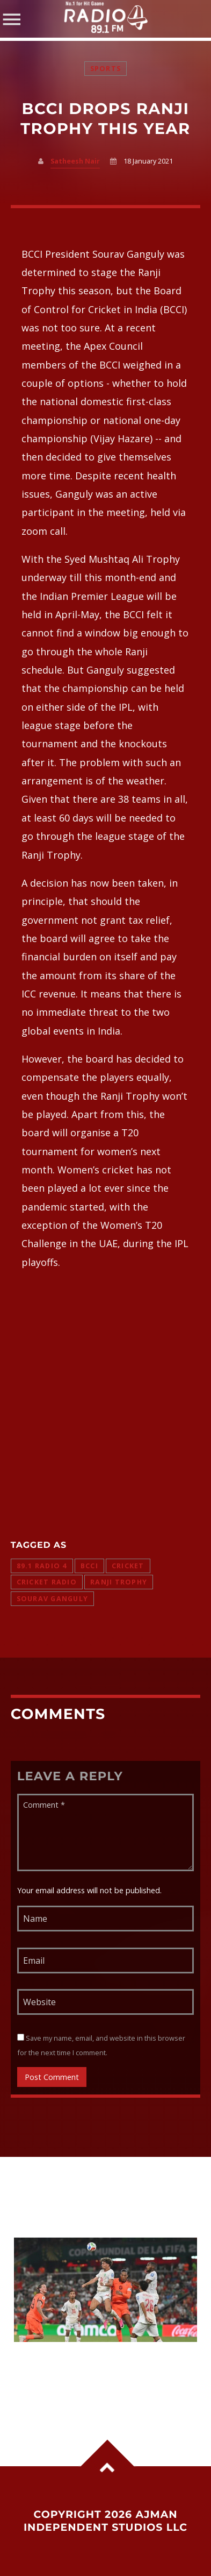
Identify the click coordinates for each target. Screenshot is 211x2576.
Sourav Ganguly (53, 1598)
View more (106, 2289)
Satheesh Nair (75, 161)
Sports (105, 68)
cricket (128, 1565)
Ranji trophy (118, 1582)
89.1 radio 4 (42, 1565)
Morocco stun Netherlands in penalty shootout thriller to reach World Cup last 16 (95, 2370)
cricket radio (47, 1582)
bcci (89, 1565)
